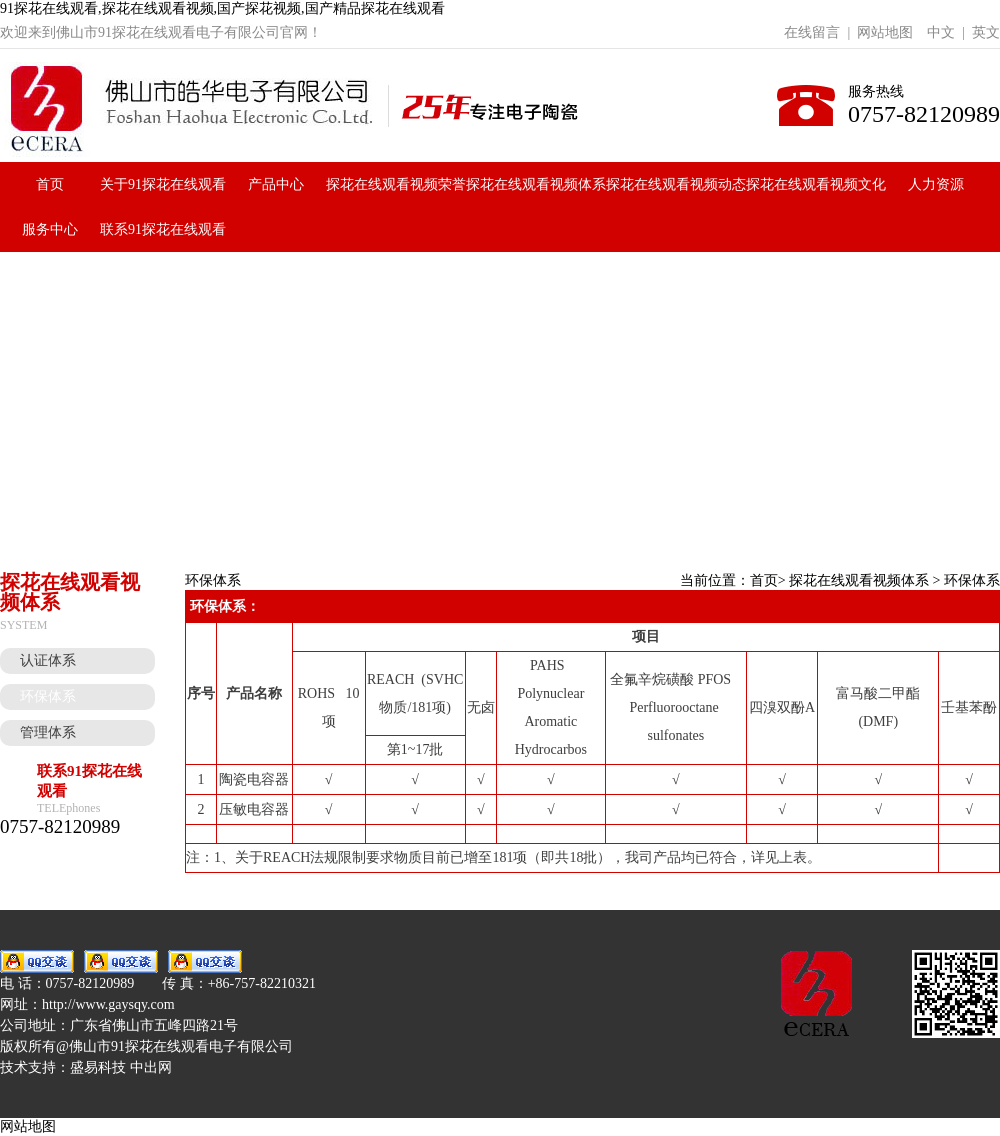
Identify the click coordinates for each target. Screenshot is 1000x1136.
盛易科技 (98, 1067)
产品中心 (276, 184)
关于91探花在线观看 (163, 184)
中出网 (151, 1067)
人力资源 (936, 184)
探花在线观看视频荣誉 (396, 184)
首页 (50, 184)
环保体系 (48, 696)
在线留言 (812, 32)
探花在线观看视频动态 (676, 184)
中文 (941, 32)
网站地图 (885, 32)
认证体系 (48, 660)
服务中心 (50, 229)
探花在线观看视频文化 (816, 184)
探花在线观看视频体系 (536, 184)
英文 (986, 32)
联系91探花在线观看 (163, 229)
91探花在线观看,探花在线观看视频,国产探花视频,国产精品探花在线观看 (222, 8)
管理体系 (48, 732)
